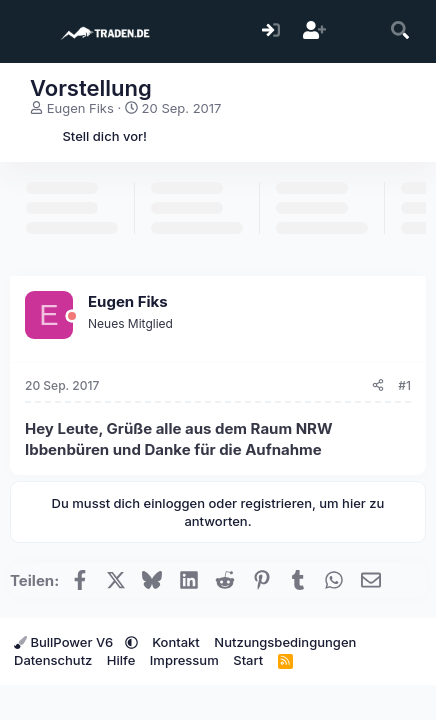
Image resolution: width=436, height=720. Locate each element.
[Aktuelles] (357, 31)
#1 (404, 385)
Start (248, 660)
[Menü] (27, 32)
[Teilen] (378, 386)
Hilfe (121, 660)
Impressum (184, 660)
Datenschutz (53, 660)
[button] (131, 642)
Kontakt (176, 642)
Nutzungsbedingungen (285, 642)
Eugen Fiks (80, 108)
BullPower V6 (65, 642)
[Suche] (400, 31)
